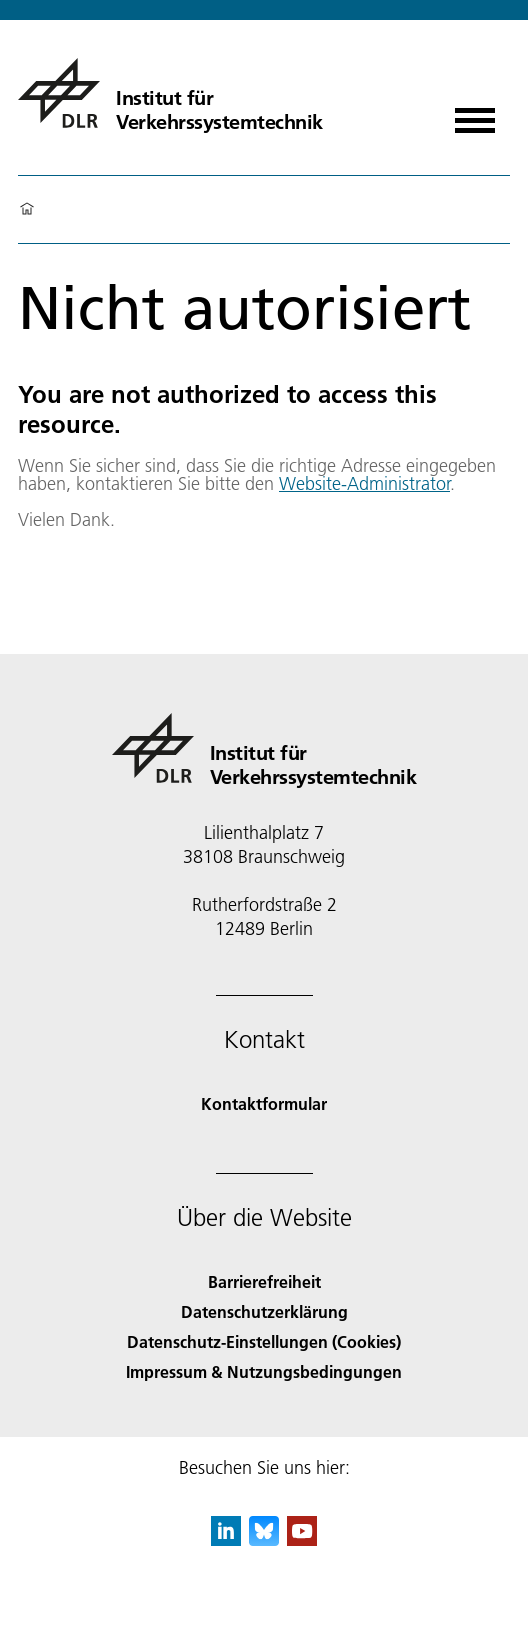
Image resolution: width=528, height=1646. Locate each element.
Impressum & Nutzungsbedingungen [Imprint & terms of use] (264, 1371)
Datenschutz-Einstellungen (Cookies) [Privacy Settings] (264, 1341)
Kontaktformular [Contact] (264, 1103)
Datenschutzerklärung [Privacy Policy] (264, 1311)
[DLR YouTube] (302, 1539)
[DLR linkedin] (226, 1539)
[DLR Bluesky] (264, 1539)
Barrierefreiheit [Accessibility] (264, 1281)
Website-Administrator (364, 483)
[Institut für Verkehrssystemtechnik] (170, 93)
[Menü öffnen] (475, 113)
